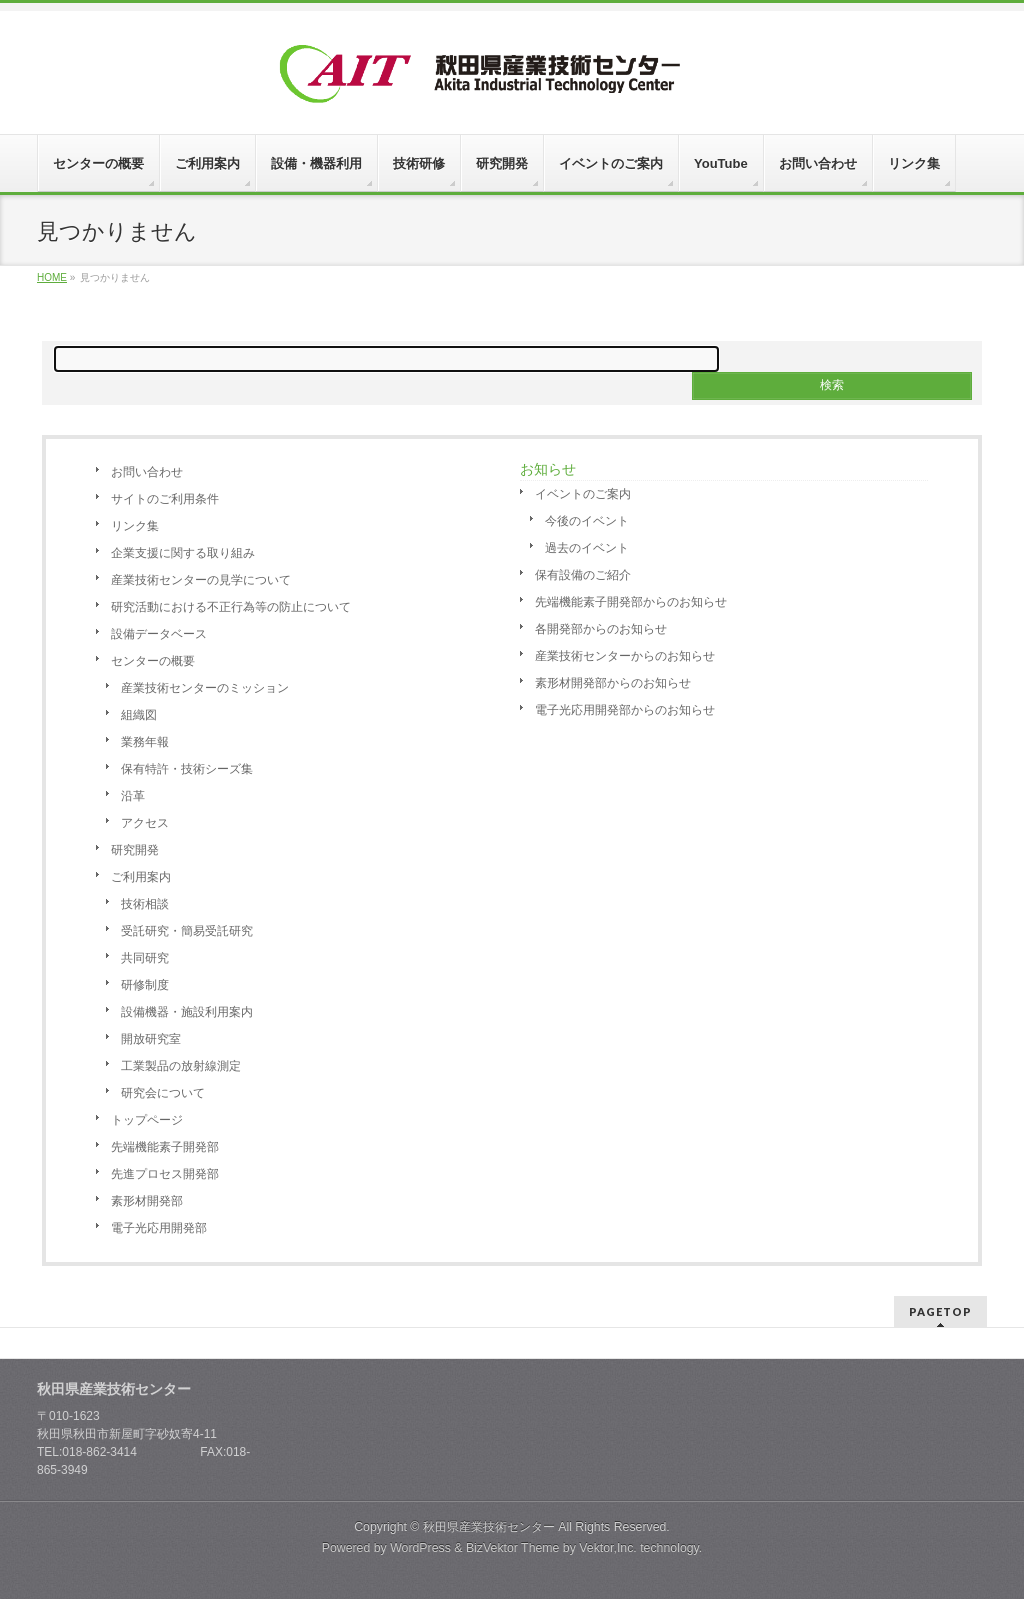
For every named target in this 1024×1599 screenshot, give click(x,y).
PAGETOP (940, 1311)
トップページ (147, 1120)
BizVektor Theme (513, 1548)
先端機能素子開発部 (165, 1147)
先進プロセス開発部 (165, 1174)
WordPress (420, 1548)
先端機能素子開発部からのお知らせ (631, 602)
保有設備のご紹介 (583, 575)
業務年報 (145, 742)
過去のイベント (587, 548)
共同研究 (145, 958)
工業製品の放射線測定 (181, 1066)
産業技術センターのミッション (205, 688)
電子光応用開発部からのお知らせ (625, 710)
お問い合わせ (147, 472)
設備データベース (159, 634)
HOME (52, 277)
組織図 (139, 715)
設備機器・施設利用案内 (187, 1012)
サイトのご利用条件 (165, 499)
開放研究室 (151, 1039)
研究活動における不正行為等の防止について (231, 607)
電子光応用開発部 (159, 1228)
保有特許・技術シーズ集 (187, 769)
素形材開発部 (147, 1201)
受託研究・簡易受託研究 (187, 931)
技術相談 (145, 904)
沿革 (133, 796)
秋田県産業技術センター (489, 1527)
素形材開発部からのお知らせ (613, 683)
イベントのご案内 (583, 494)
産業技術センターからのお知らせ (625, 656)
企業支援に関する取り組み (183, 553)
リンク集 (135, 526)
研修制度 (145, 985)
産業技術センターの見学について (201, 580)
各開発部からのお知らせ (601, 629)
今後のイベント (587, 521)
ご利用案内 (141, 877)
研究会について (163, 1093)
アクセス (145, 823)
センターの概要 (153, 661)
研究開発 (135, 850)
